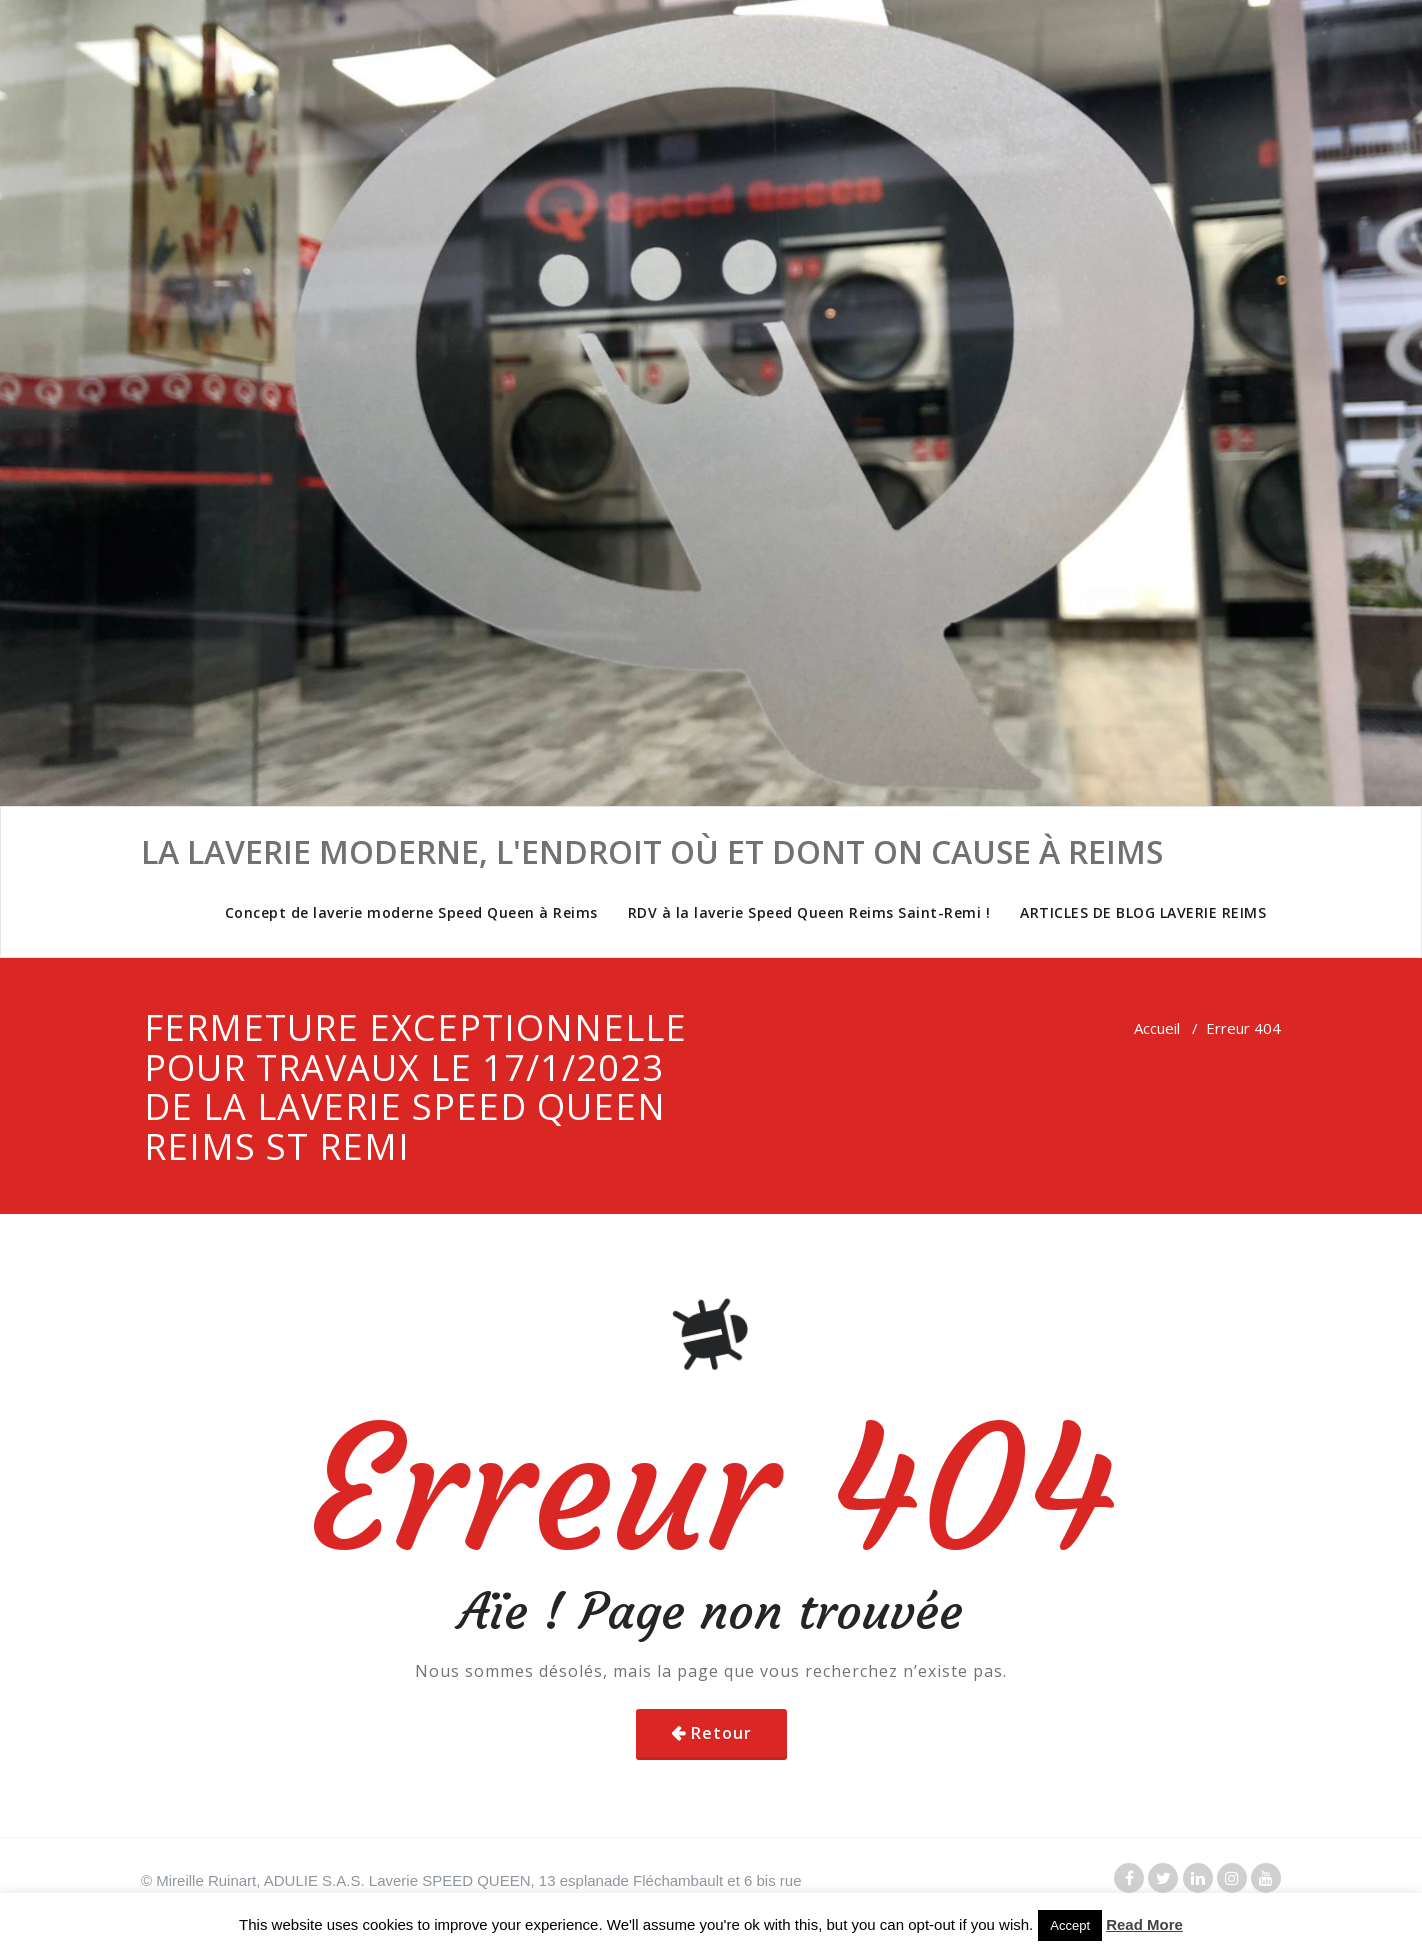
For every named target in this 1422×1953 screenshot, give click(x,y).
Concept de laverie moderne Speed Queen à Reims (411, 912)
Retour (721, 1733)
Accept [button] (1070, 1925)
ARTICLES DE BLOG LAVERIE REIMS (1143, 912)
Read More (1144, 1924)
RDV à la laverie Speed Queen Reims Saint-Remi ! (809, 912)
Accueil (1157, 1028)
